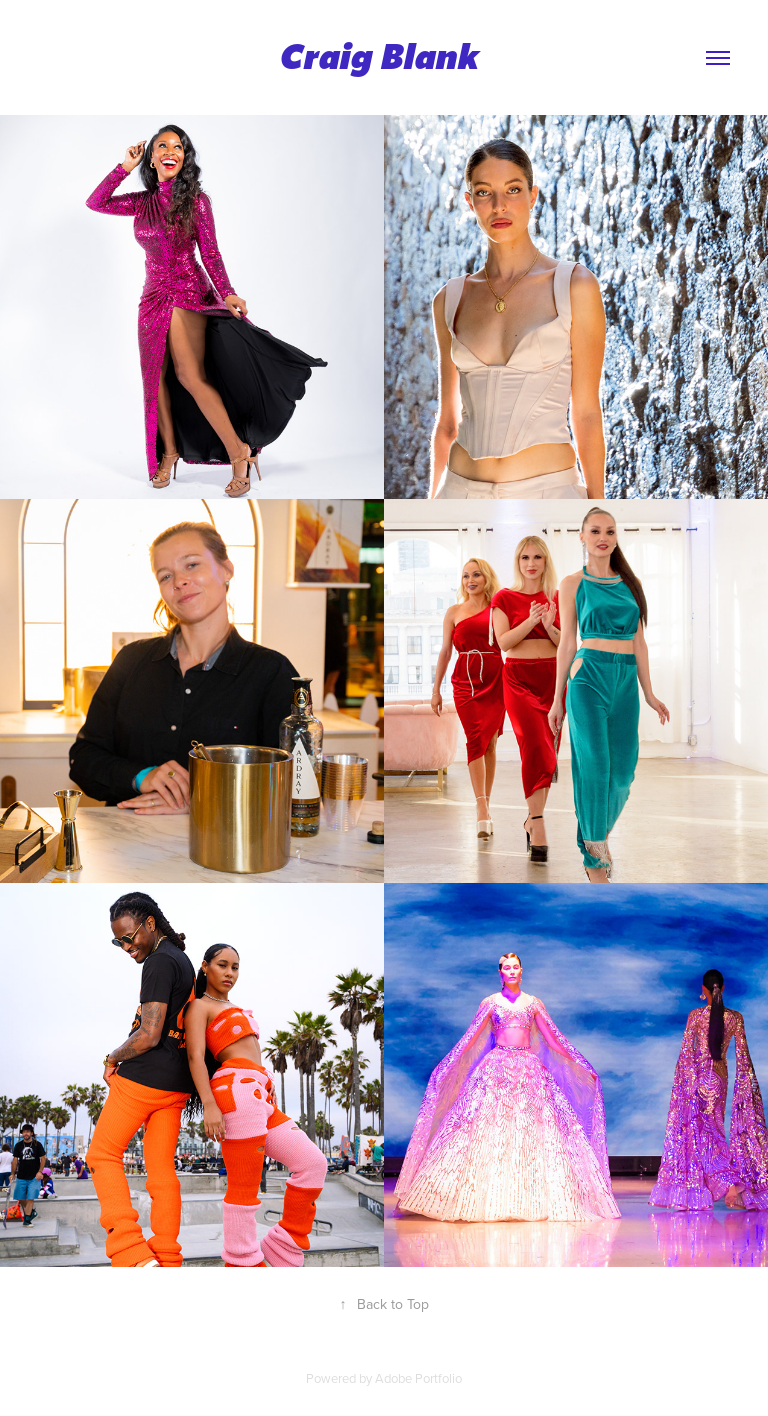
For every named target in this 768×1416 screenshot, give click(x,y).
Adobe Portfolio (418, 1378)
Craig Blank (384, 57)
